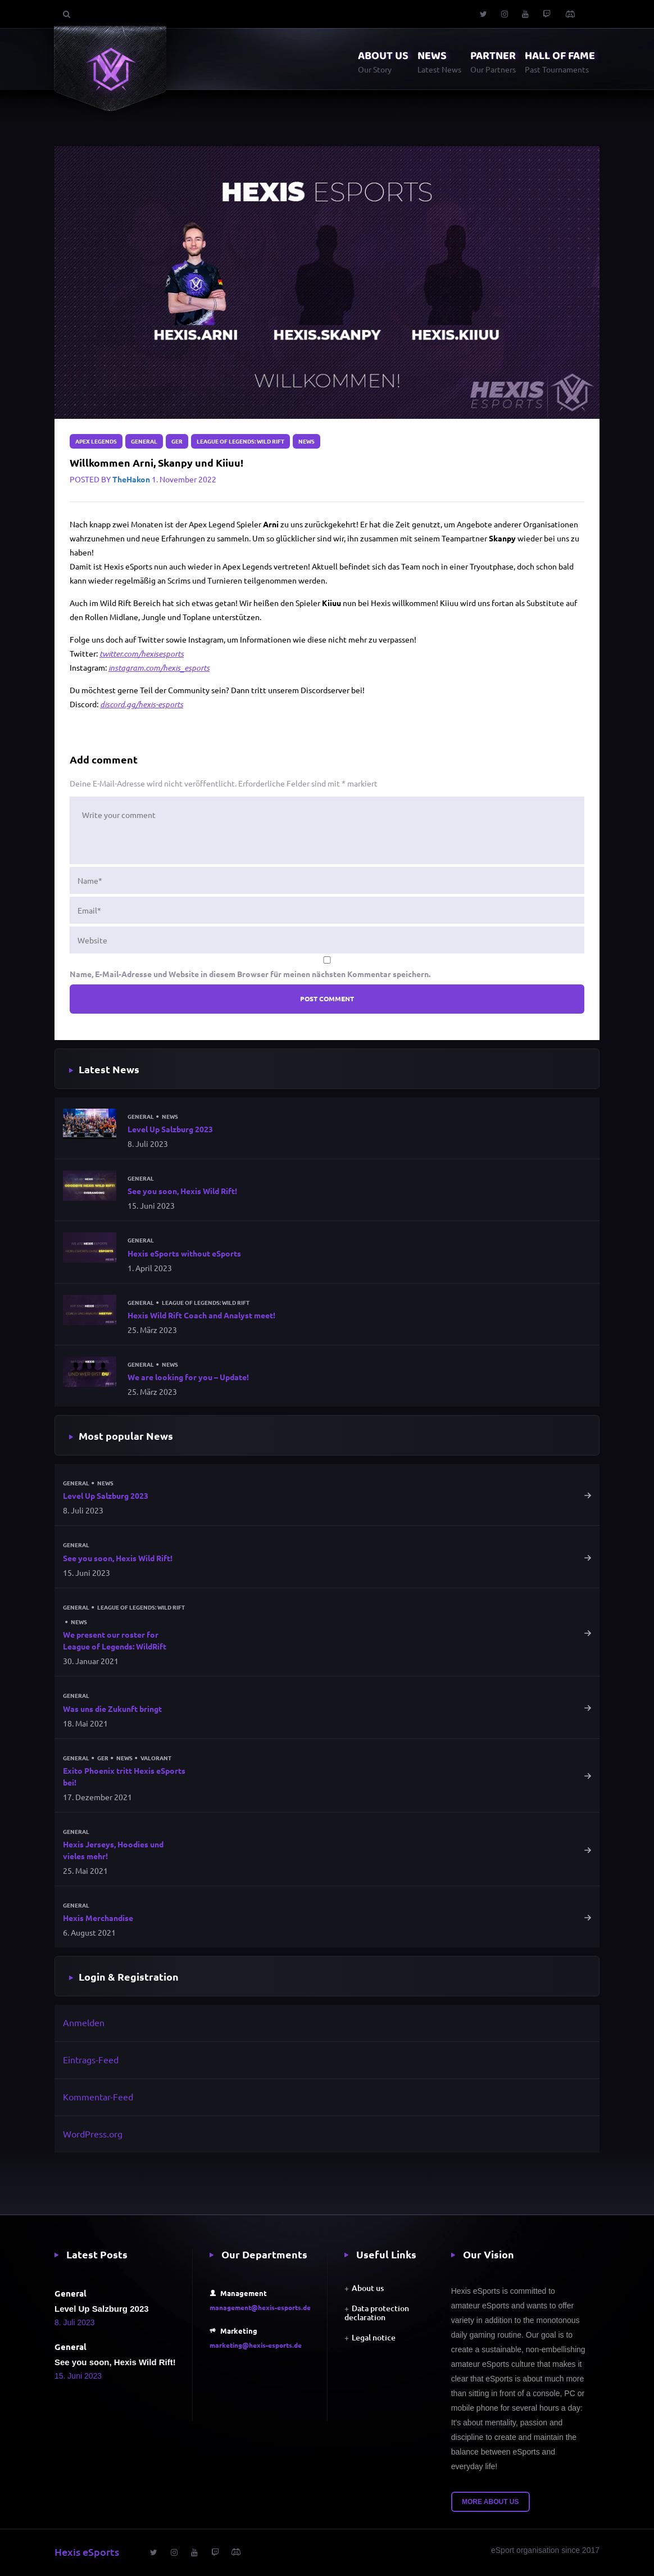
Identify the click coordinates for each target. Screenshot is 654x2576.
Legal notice (374, 2337)
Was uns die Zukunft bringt (112, 1708)
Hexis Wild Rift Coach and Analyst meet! (201, 1315)
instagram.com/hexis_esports (159, 667)
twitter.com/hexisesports (141, 653)
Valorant (155, 1758)
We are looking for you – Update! (188, 1377)
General (144, 441)
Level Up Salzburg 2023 (170, 1129)
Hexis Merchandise (98, 1918)
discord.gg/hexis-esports (141, 704)
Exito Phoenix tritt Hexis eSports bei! (124, 1776)
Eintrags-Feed (91, 2059)
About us (368, 2288)
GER (177, 441)
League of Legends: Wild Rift (240, 441)
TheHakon (131, 479)
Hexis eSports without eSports (184, 1253)
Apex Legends (96, 441)
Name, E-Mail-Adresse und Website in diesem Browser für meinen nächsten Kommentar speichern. (250, 974)
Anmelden (84, 2022)
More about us (490, 2502)
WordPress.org (92, 2133)
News (306, 441)
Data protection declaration (376, 2312)
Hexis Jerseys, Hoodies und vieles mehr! (113, 1850)
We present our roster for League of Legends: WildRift (114, 1640)
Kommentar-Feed (98, 2096)
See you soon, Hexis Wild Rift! (182, 1191)
